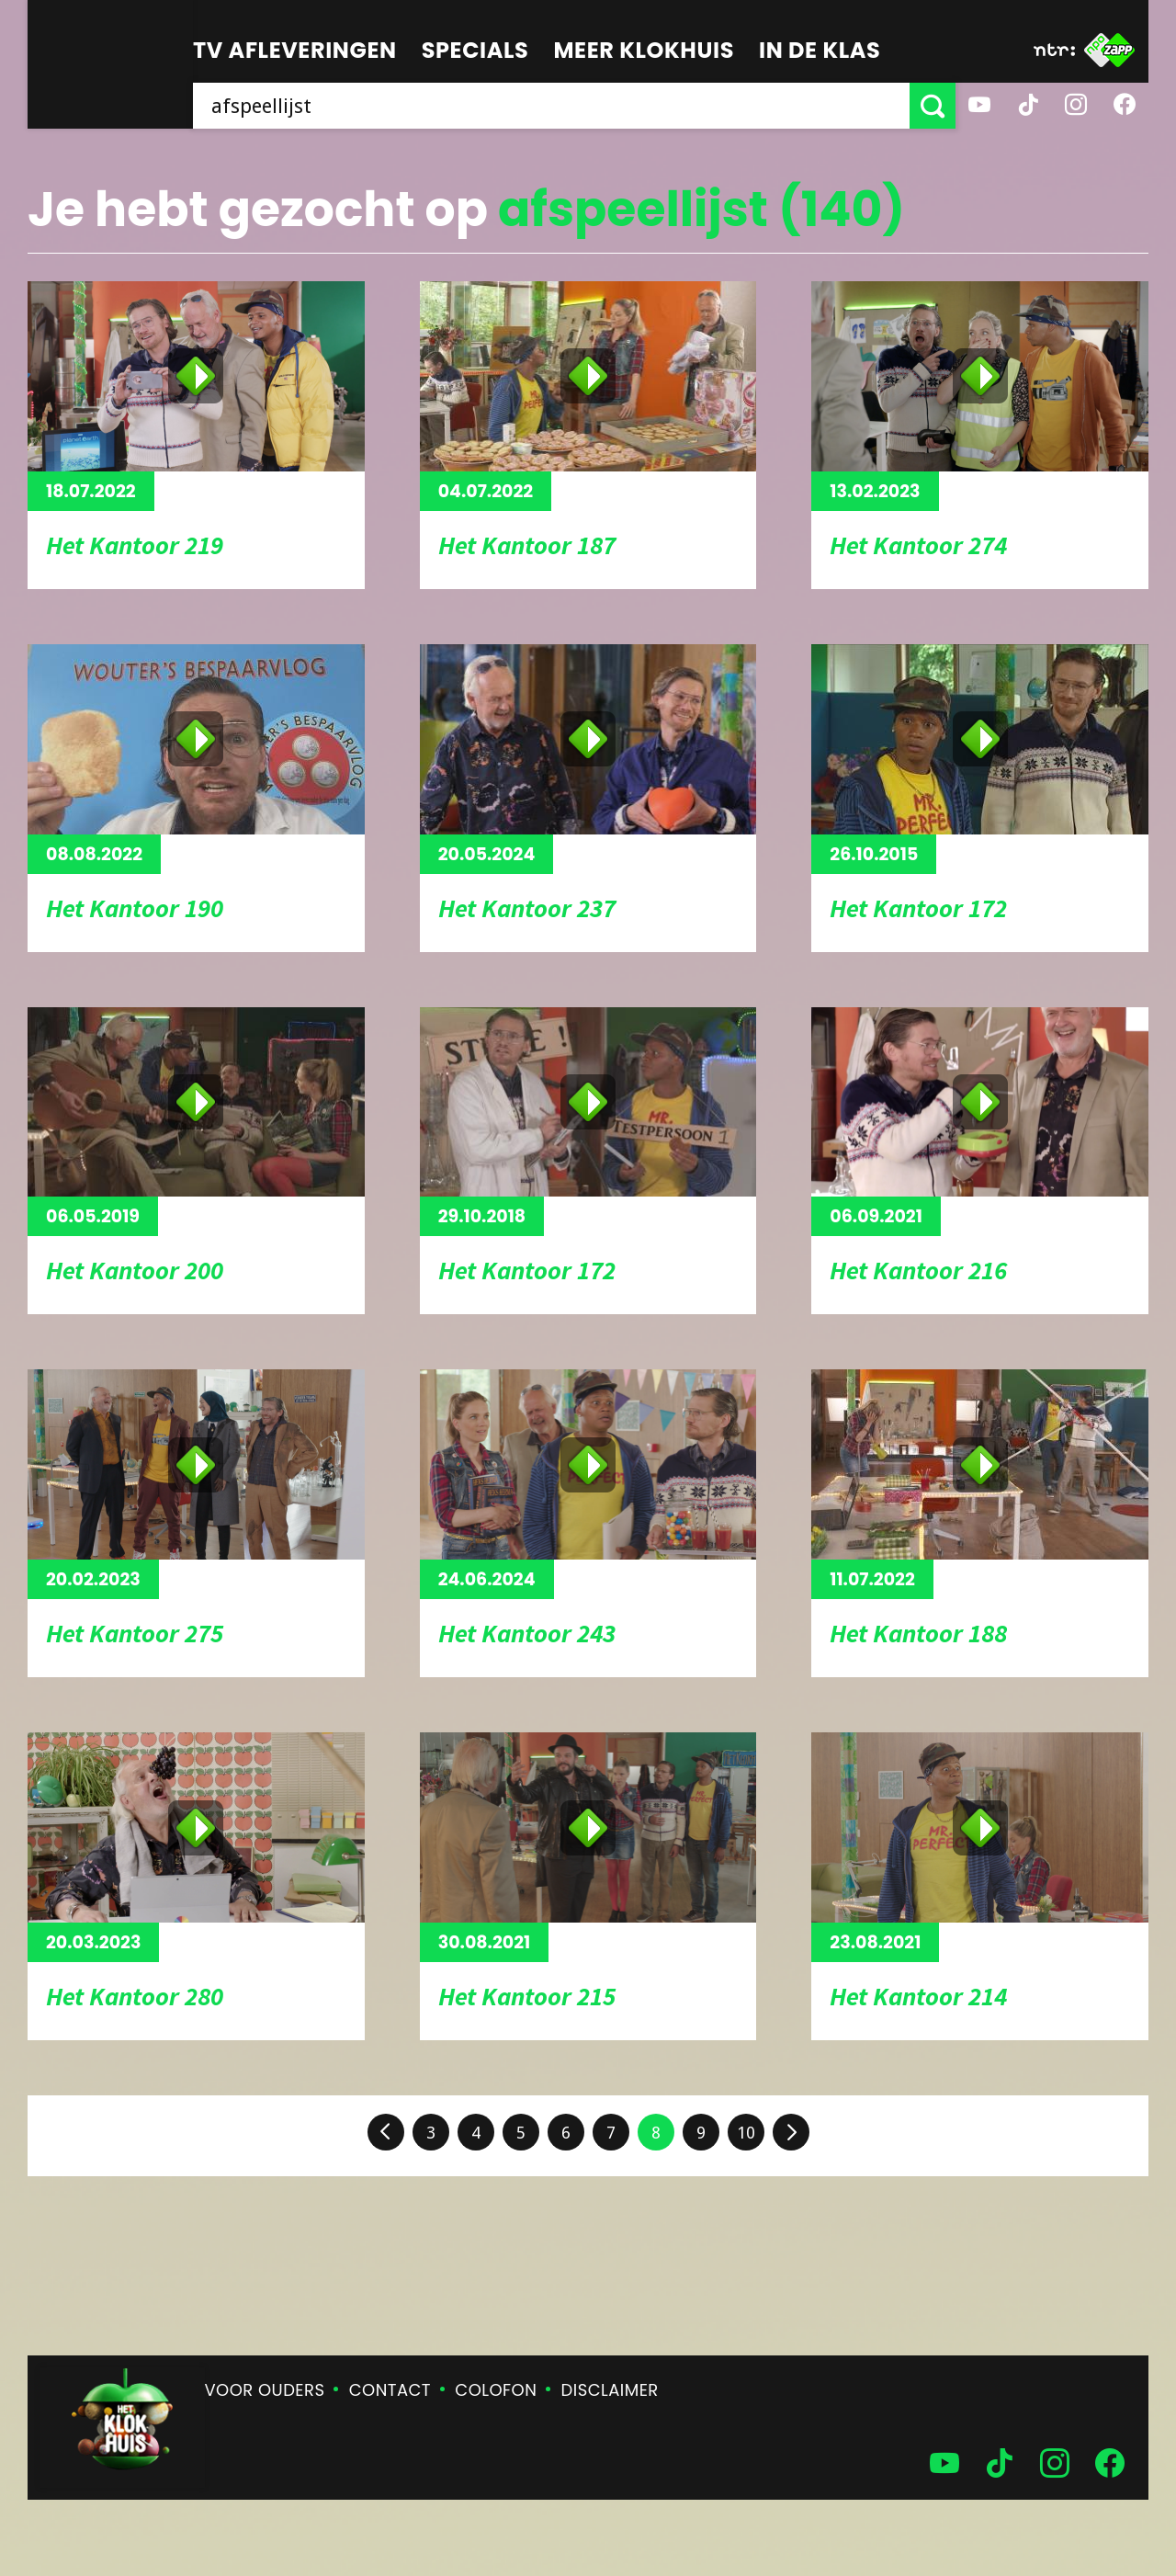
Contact (390, 2389)
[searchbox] (551, 106)
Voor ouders (265, 2389)
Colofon (496, 2389)
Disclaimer (610, 2389)
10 (746, 2132)
